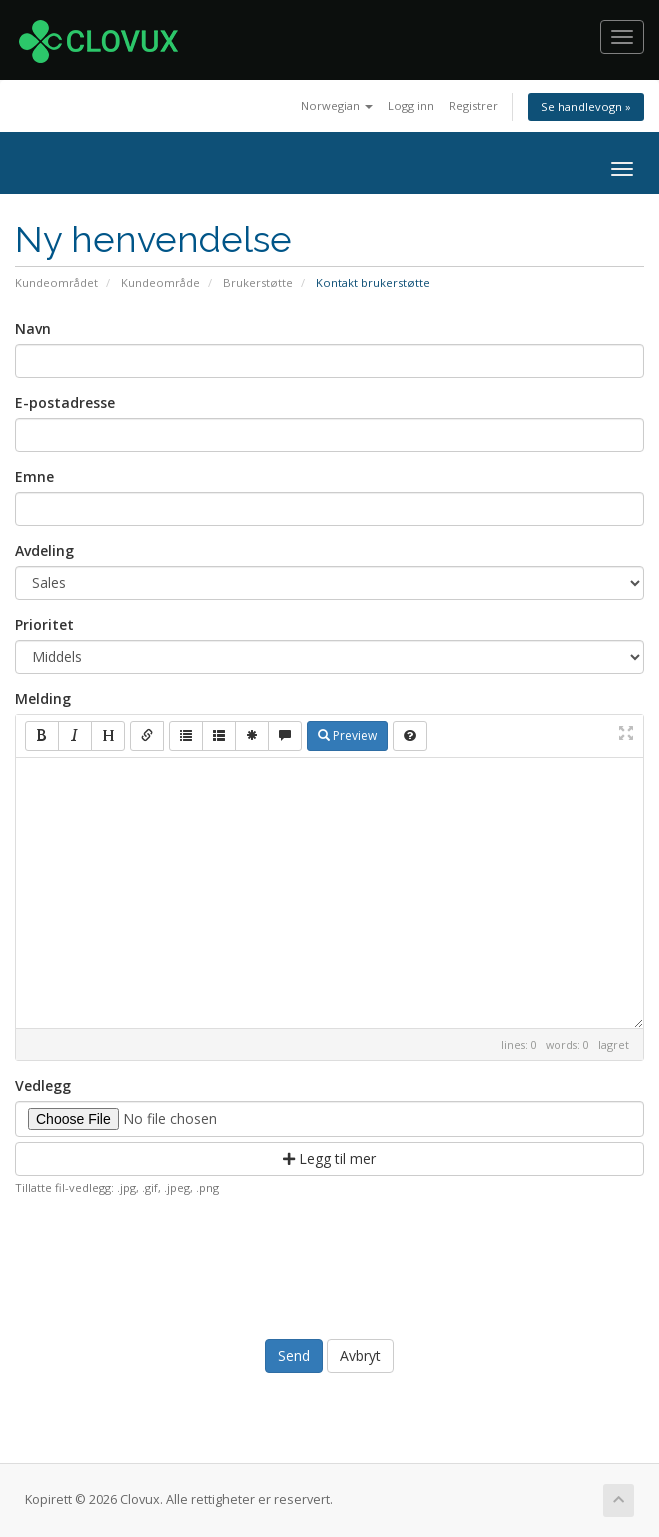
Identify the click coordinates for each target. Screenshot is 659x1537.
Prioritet (44, 624)
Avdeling (44, 550)
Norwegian (337, 105)
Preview (347, 735)
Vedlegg (43, 1085)
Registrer (473, 105)
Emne (34, 476)
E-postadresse (65, 402)
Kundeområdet (56, 282)
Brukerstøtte (258, 282)
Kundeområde (160, 282)
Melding (43, 698)
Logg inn (411, 105)
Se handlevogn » (586, 106)
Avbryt (360, 1355)
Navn (33, 328)
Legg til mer (329, 1158)
